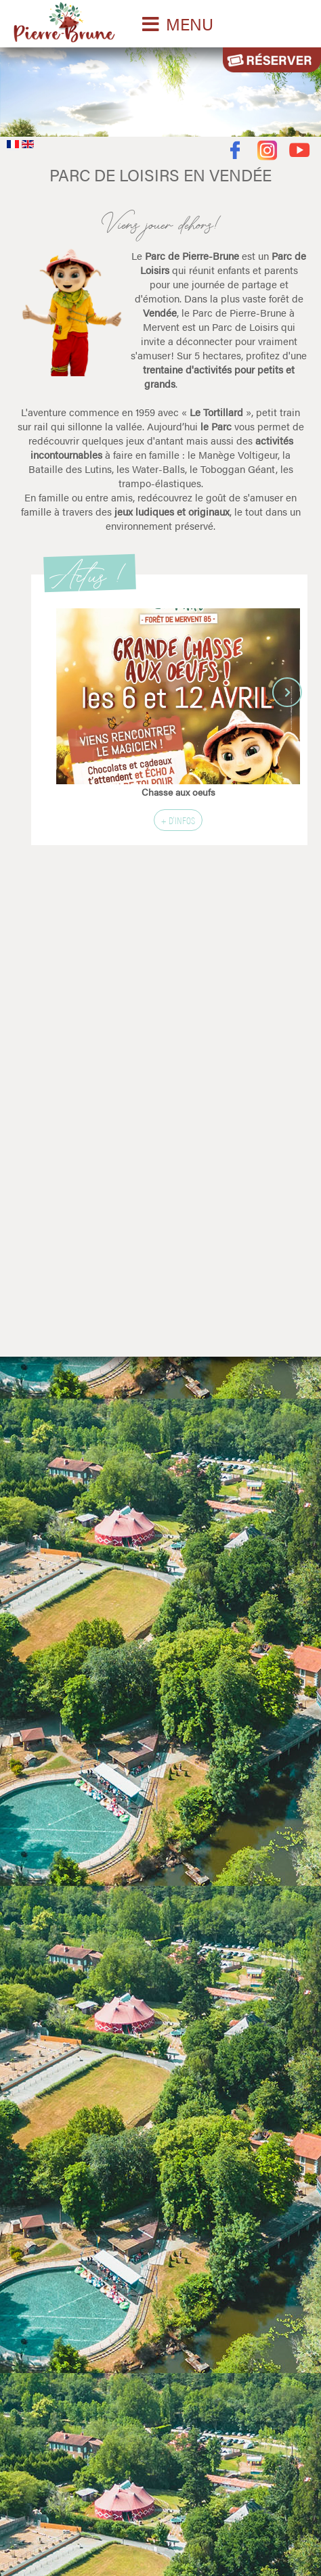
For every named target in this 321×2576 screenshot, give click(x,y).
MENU (189, 23)
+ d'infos (178, 820)
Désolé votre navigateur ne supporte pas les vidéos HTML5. (160, 89)
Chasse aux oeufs (178, 791)
